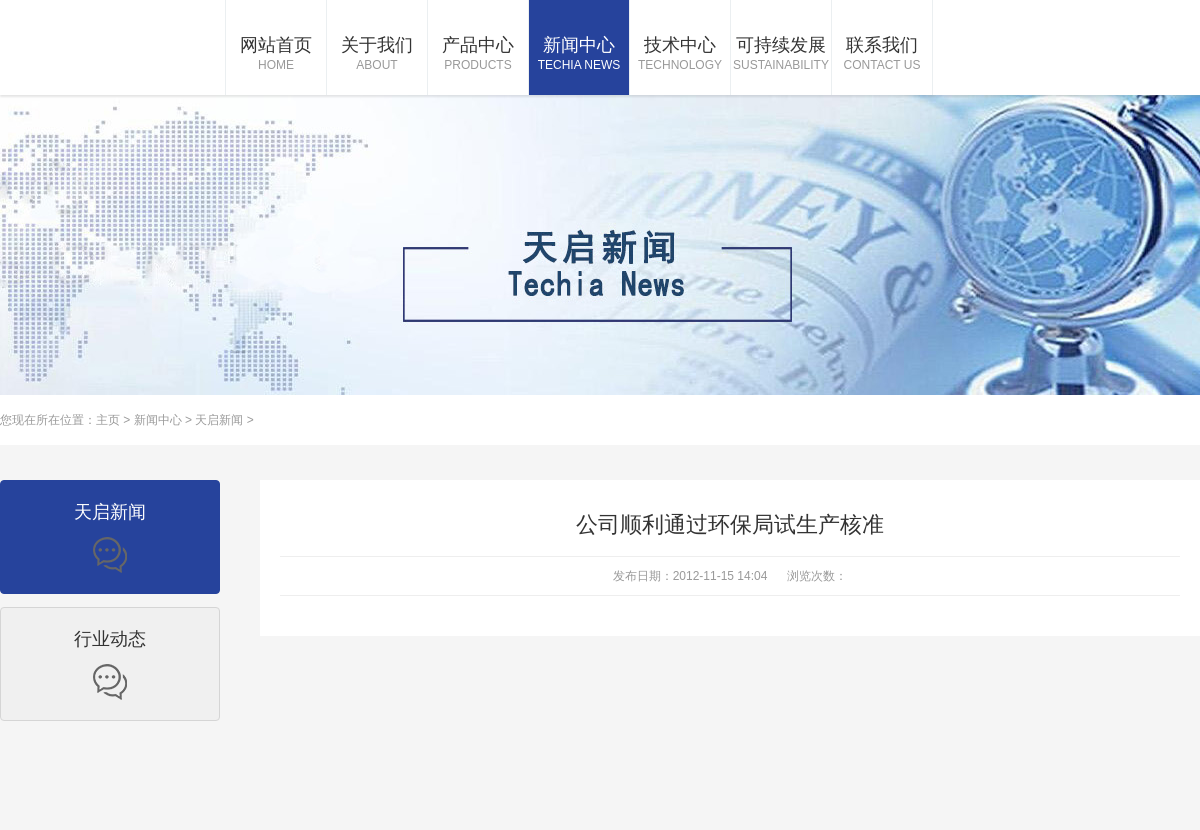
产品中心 (478, 55)
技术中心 (680, 55)
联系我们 (882, 55)
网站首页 (276, 55)
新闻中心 (579, 55)
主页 (108, 420)
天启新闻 (219, 420)
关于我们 (377, 55)
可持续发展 (781, 55)
